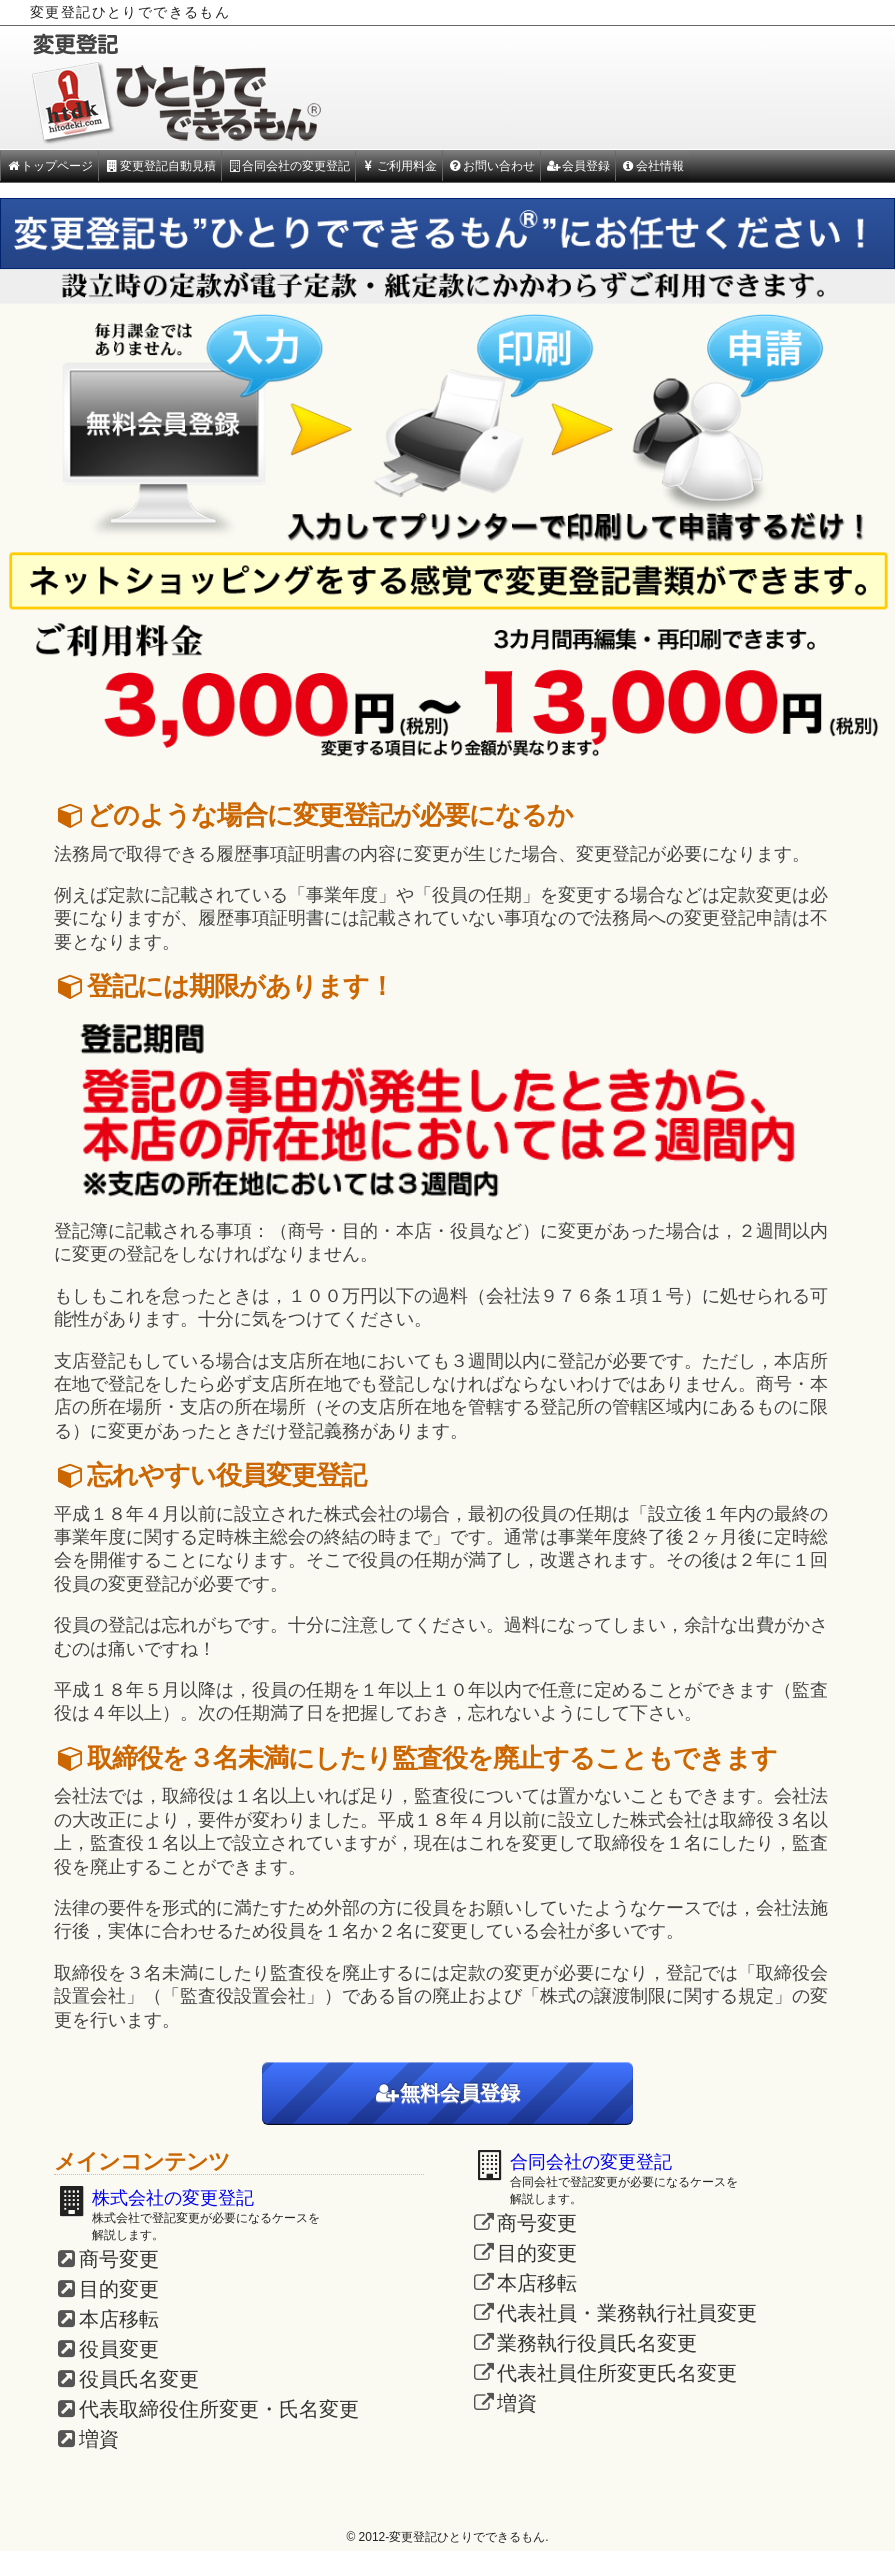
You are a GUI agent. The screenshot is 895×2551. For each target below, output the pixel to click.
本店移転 (119, 2319)
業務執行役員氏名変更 (597, 2343)
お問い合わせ (491, 166)
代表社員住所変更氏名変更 (617, 2373)
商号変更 (119, 2259)
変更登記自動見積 (159, 166)
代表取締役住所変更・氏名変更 (219, 2409)
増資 (99, 2439)
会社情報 (652, 166)
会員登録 (577, 166)
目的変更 (119, 2289)
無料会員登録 (448, 2093)
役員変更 (119, 2349)
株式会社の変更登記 (173, 2198)
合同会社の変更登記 (288, 166)
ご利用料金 (398, 166)
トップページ (49, 166)
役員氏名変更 (139, 2379)
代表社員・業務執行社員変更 (627, 2313)
